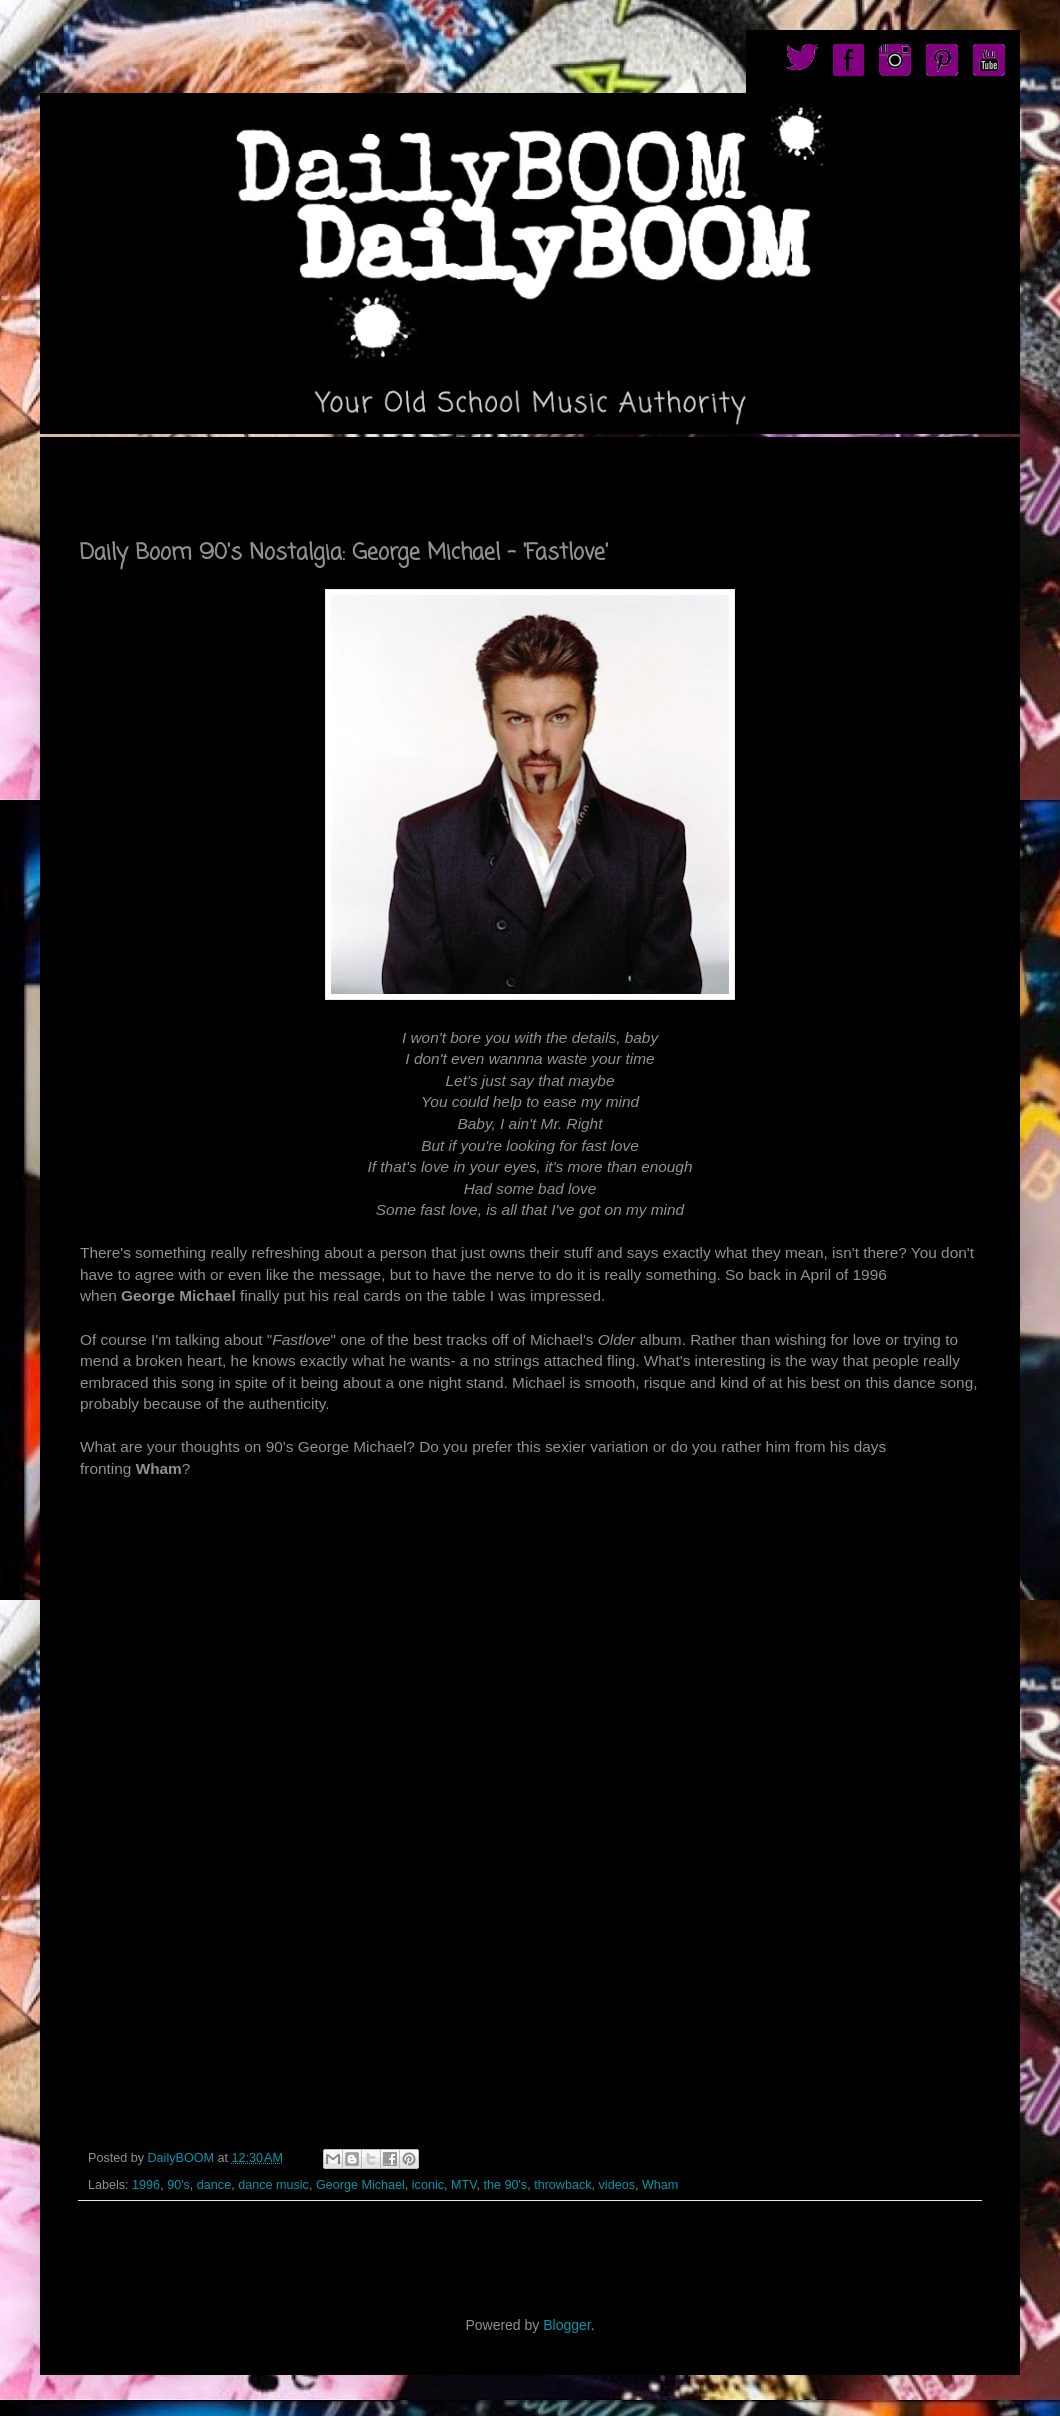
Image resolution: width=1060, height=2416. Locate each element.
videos (617, 2185)
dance (214, 2185)
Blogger (566, 2325)
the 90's (505, 2185)
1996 (146, 2185)
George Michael (360, 2185)
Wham (660, 2185)
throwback (562, 2185)
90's (178, 2185)
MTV (463, 2185)
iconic (428, 2185)
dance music (273, 2185)
